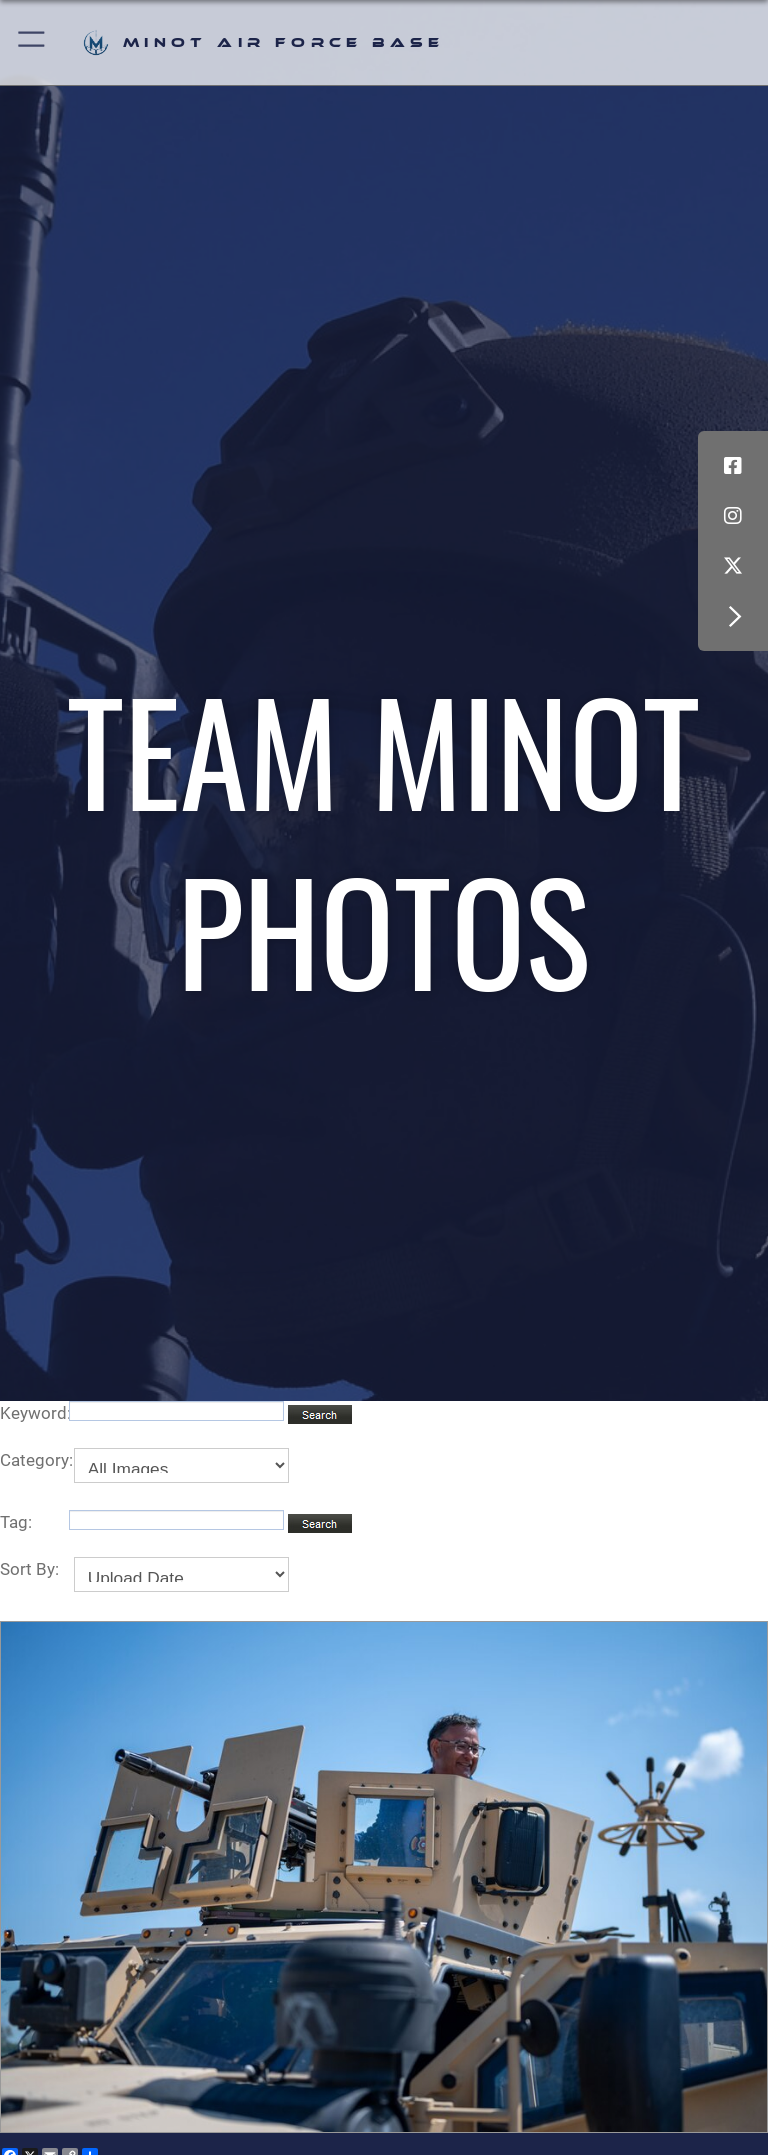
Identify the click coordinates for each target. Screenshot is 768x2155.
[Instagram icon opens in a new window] (733, 516)
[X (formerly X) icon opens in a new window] (733, 566)
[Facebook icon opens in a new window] (733, 466)
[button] (32, 42)
